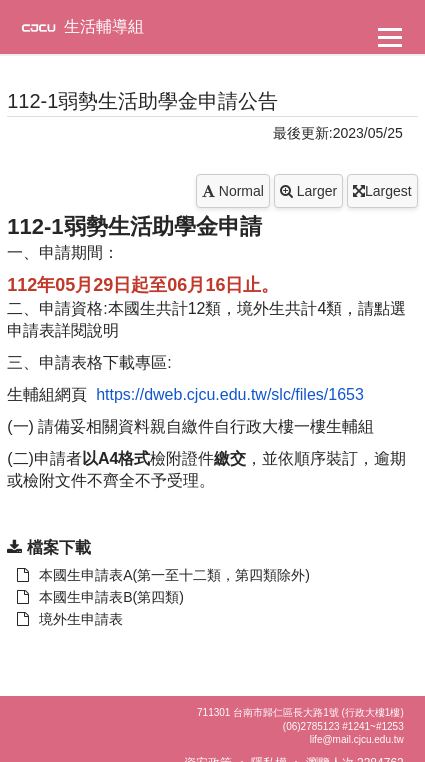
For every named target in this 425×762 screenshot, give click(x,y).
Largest (382, 191)
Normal (233, 191)
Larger (308, 191)
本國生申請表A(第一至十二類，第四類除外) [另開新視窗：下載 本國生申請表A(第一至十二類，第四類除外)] (163, 575)
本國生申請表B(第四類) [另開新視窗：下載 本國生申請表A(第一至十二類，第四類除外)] (100, 597)
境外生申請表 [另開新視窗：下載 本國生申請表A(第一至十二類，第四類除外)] (70, 619)
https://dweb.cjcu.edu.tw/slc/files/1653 (230, 394)
